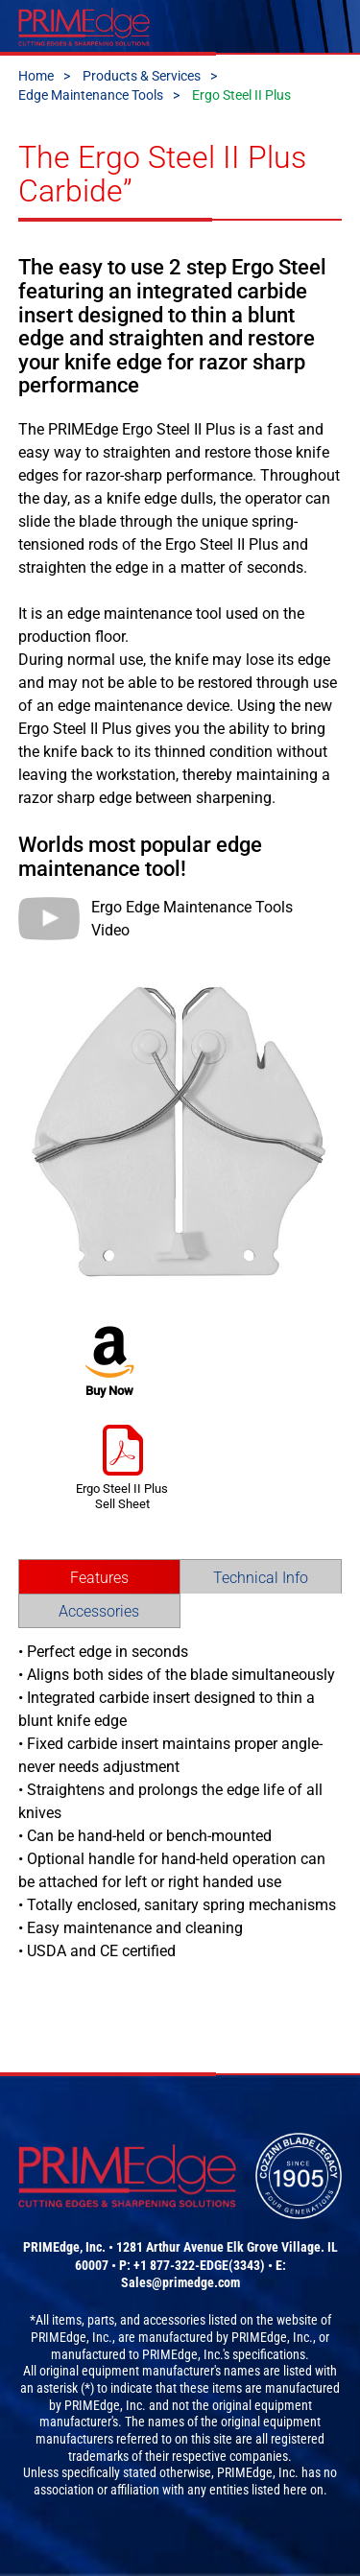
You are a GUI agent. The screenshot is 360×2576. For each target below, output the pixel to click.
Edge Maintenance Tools (90, 95)
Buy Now (110, 1362)
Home (36, 75)
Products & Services (142, 75)
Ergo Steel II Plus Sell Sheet (122, 1467)
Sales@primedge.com (180, 2282)
